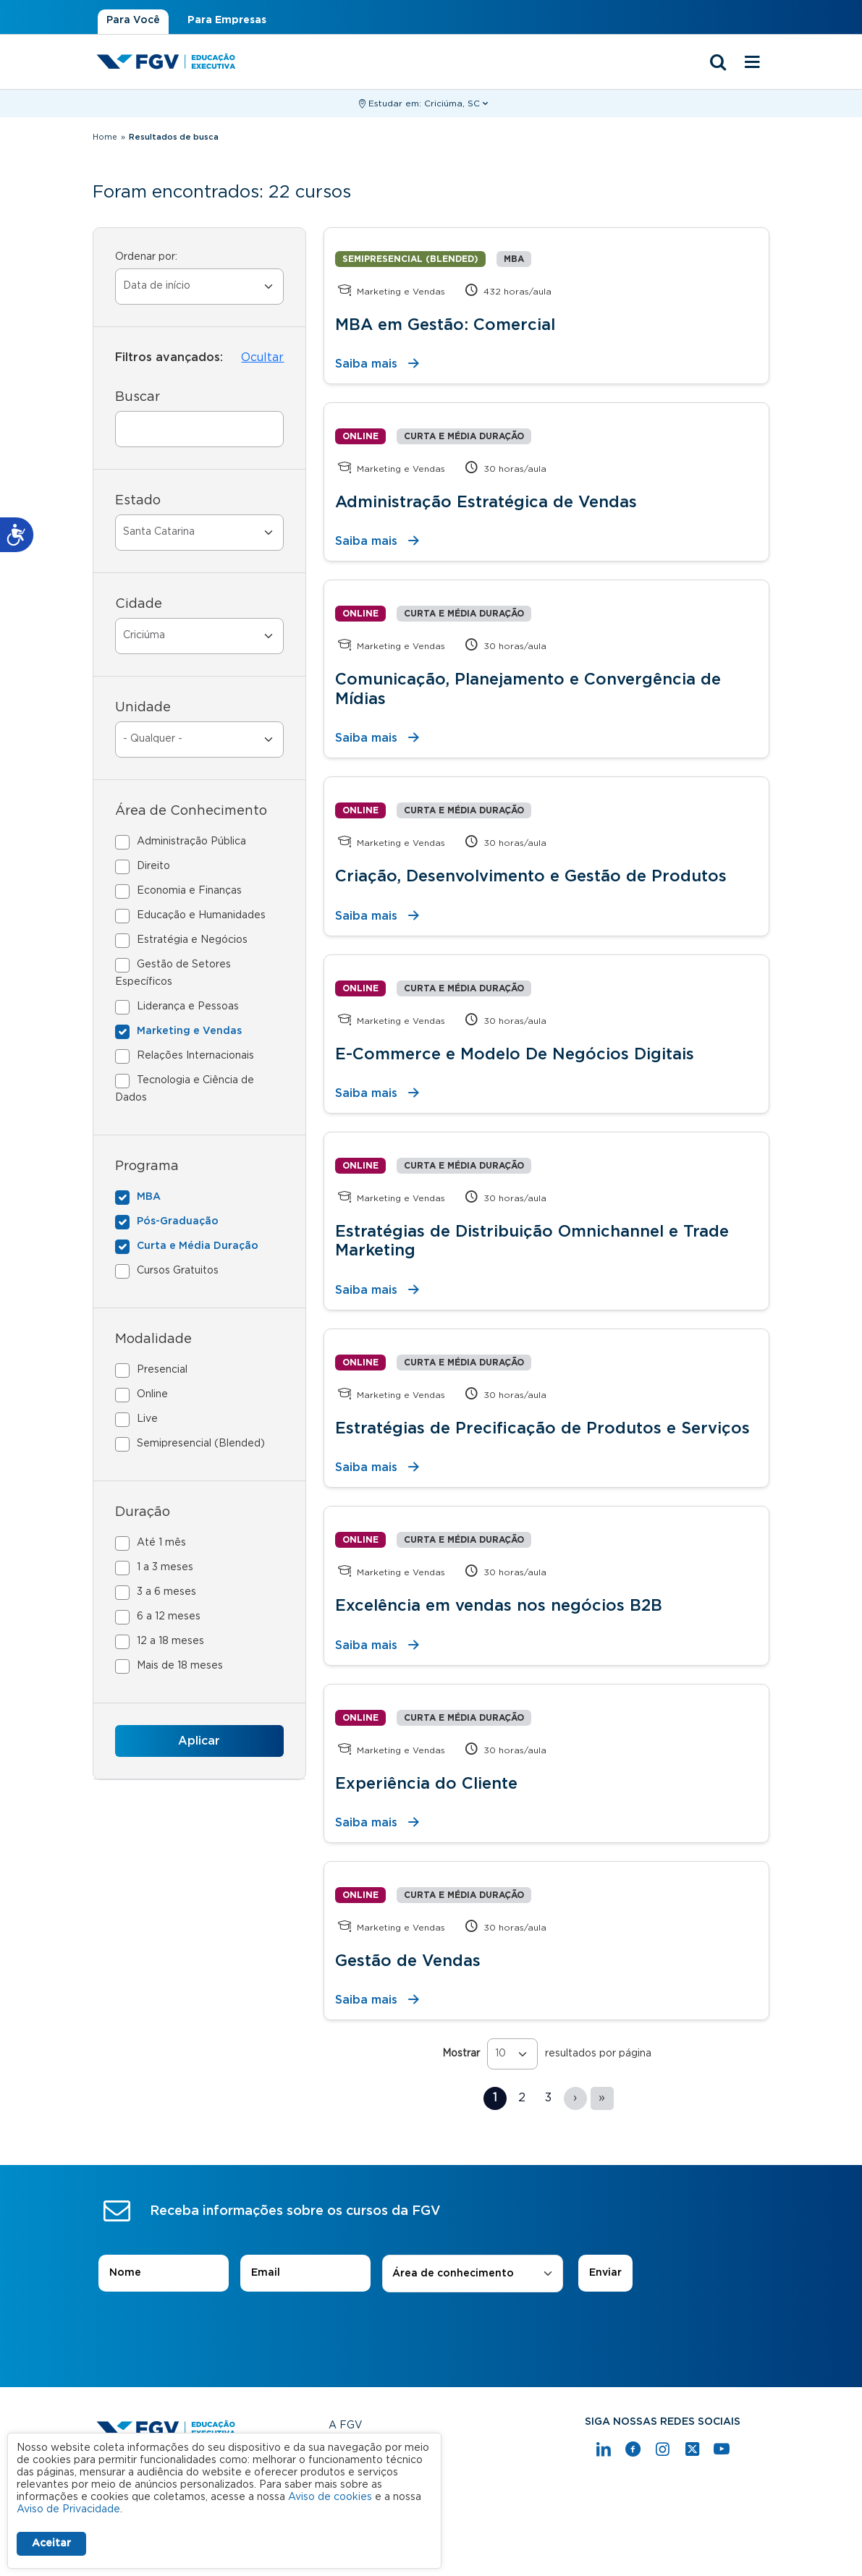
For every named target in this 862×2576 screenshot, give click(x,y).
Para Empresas (226, 20)
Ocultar (262, 357)
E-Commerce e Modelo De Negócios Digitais (514, 1054)
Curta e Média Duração (197, 1246)
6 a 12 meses (168, 1616)
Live (147, 1419)
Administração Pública (191, 841)
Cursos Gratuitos (178, 1271)
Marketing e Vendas (189, 1031)
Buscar (137, 397)
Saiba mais (366, 364)
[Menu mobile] (752, 63)
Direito (153, 866)
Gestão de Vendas (408, 1961)
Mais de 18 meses (180, 1666)
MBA (149, 1197)
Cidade (138, 604)
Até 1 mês (161, 1543)
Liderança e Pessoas (188, 1006)
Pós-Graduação (178, 1221)
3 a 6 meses (166, 1592)
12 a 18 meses (170, 1641)
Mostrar (461, 2053)
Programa (147, 1166)
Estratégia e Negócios (192, 940)
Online (152, 1394)
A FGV (346, 2425)
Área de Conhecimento (191, 811)
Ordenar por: (146, 257)
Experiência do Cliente (426, 1784)
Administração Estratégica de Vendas (486, 502)
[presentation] (431, 2333)
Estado (138, 500)
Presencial (162, 1370)
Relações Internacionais (195, 1056)
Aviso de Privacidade (68, 2509)
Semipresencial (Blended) (201, 1444)
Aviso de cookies (330, 2497)
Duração (142, 1512)
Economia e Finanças (189, 891)
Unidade (143, 707)
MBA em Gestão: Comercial (445, 325)
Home (105, 137)
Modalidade (153, 1339)
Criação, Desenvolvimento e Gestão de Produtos (531, 876)
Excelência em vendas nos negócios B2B (498, 1606)
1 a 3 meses (165, 1567)
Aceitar (51, 2543)
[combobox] (472, 2273)
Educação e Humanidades (201, 915)
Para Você (133, 20)
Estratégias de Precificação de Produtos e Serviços (542, 1428)
